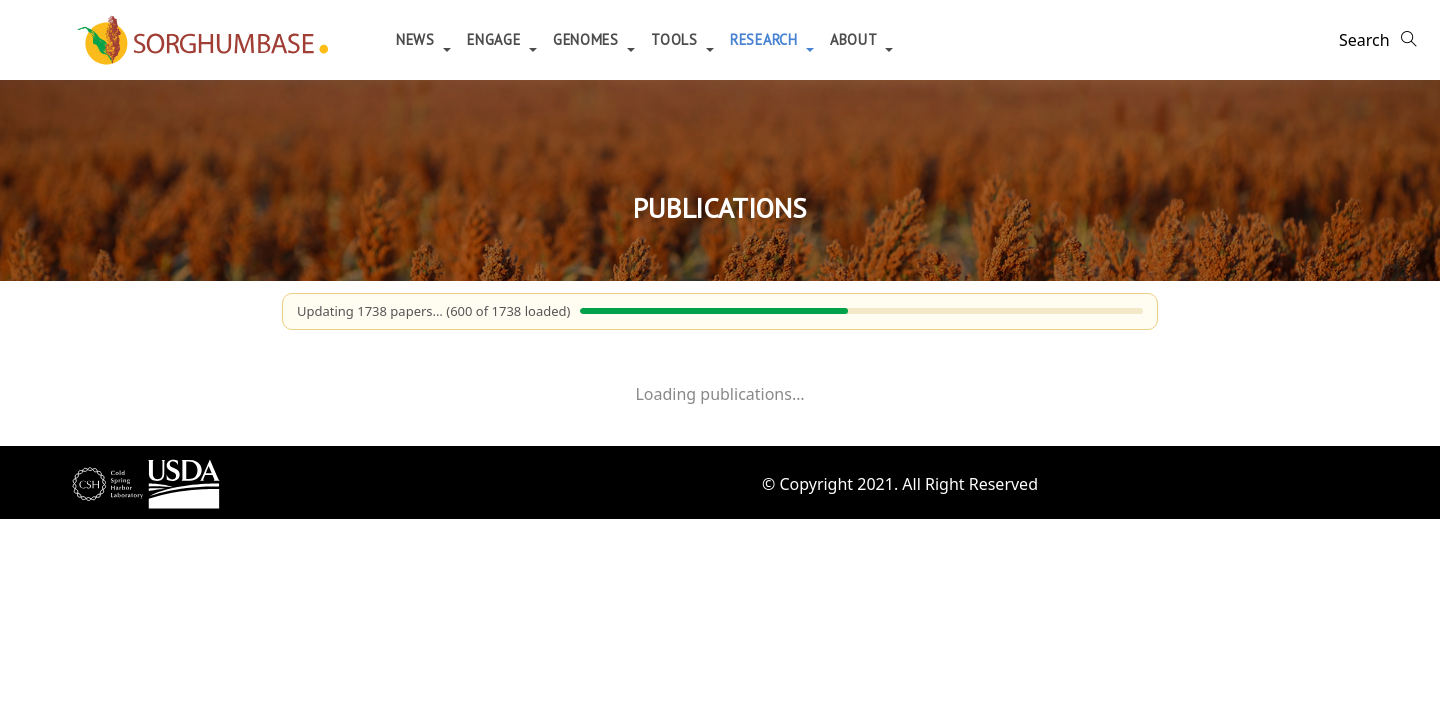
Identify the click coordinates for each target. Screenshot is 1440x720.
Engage (496, 39)
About (855, 39)
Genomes (588, 39)
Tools (676, 39)
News (418, 39)
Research (766, 39)
